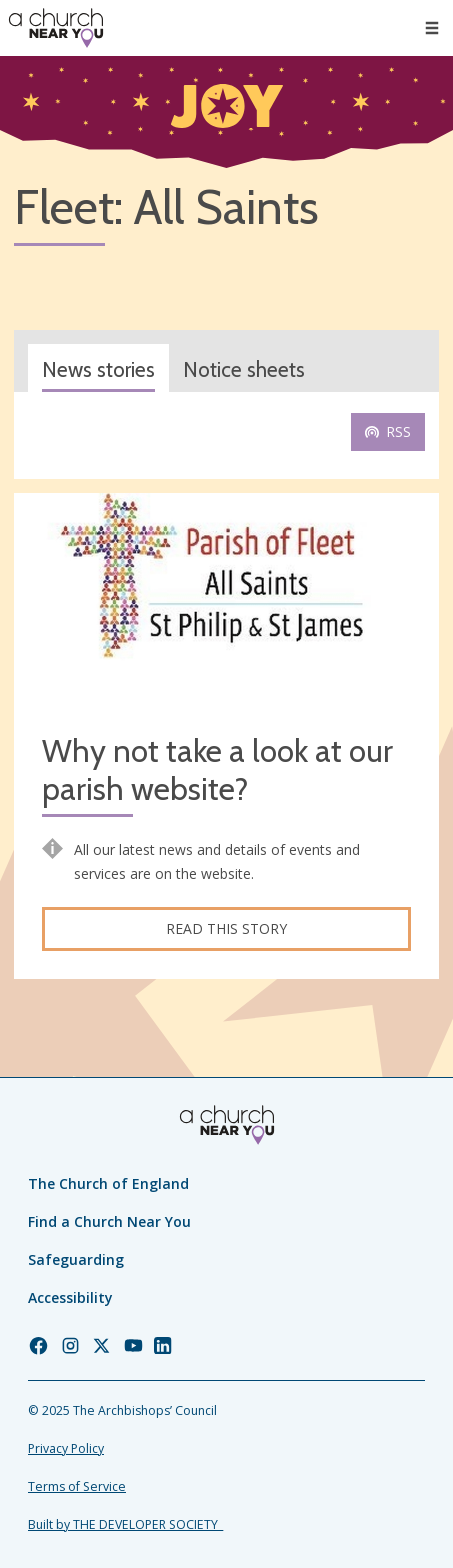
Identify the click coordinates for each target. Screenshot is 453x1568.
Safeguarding (76, 1259)
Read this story (226, 928)
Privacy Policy (66, 1448)
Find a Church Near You (109, 1221)
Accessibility (70, 1297)
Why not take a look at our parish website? (217, 770)
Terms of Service (77, 1486)
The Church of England (108, 1183)
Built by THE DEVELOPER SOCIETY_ (125, 1524)
